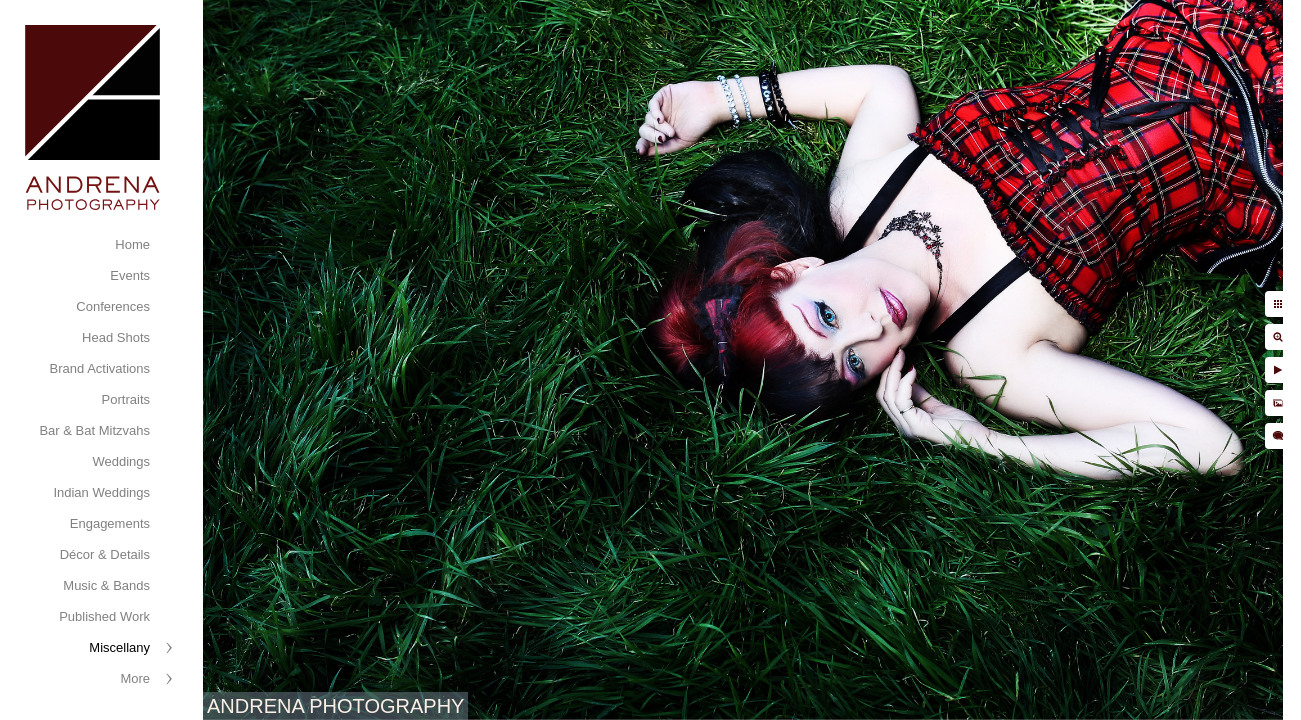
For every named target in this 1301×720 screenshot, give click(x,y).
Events (130, 275)
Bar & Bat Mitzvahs (94, 430)
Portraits (126, 399)
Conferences (113, 306)
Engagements (110, 523)
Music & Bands (106, 585)
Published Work (104, 616)
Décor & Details (105, 554)
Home (132, 244)
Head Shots (116, 337)
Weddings (121, 461)
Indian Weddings (101, 492)
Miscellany (119, 647)
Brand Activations (100, 368)
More (135, 678)
